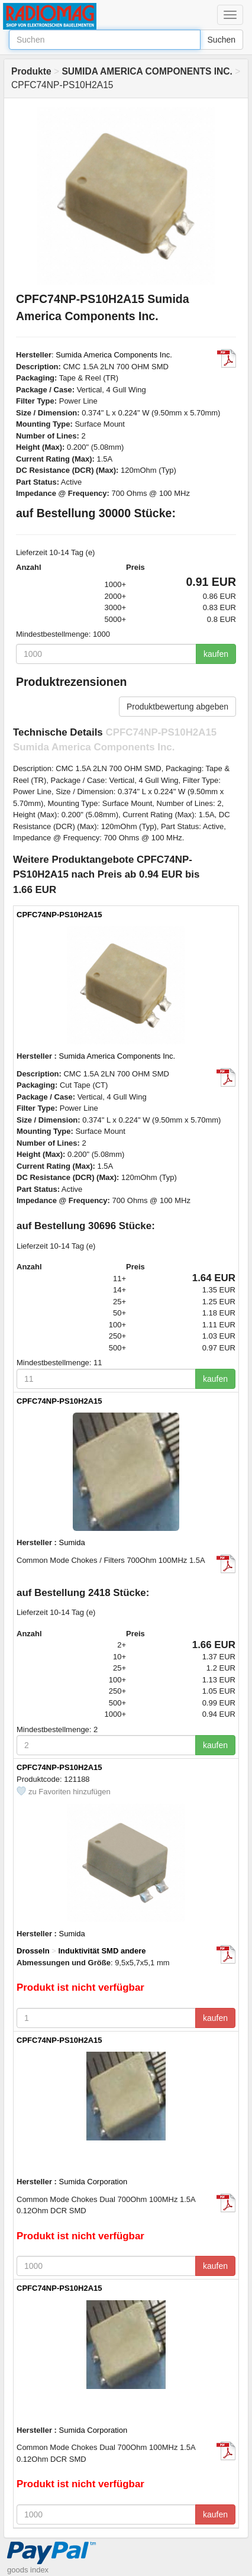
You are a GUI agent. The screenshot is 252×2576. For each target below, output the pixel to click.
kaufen (215, 654)
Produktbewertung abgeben (177, 706)
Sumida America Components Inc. (114, 354)
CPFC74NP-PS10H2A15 (59, 914)
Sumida (72, 1542)
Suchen (221, 39)
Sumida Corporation (93, 2181)
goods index (28, 2569)
